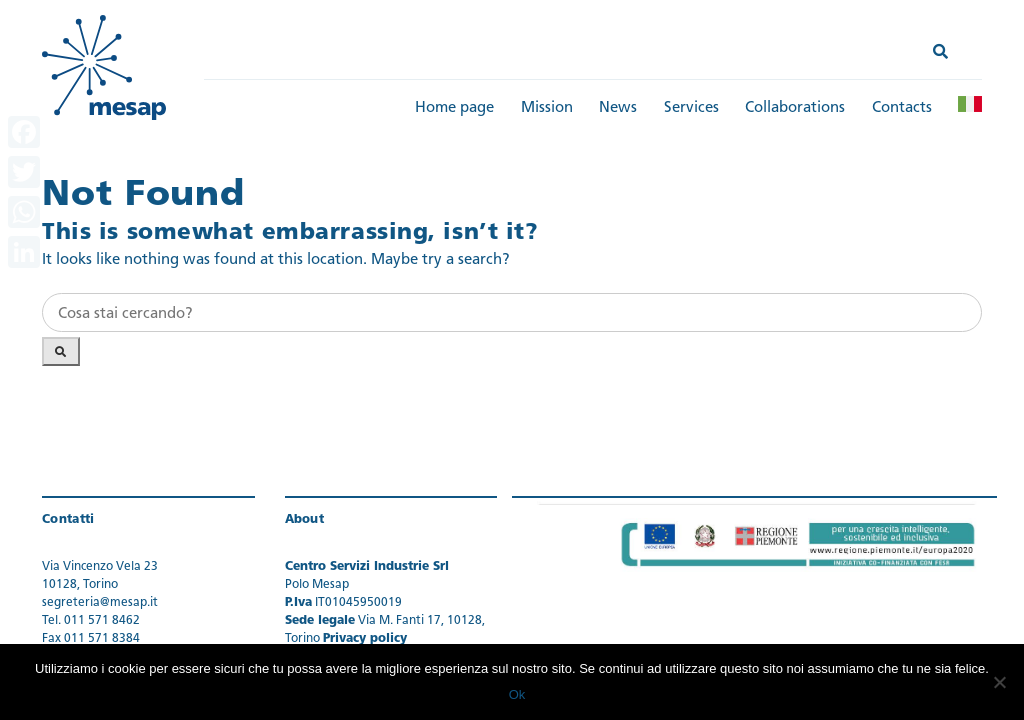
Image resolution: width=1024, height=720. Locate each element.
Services (691, 108)
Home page (454, 108)
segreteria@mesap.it (100, 603)
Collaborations (795, 108)
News (618, 108)
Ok (517, 694)
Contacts (902, 108)
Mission (547, 108)
